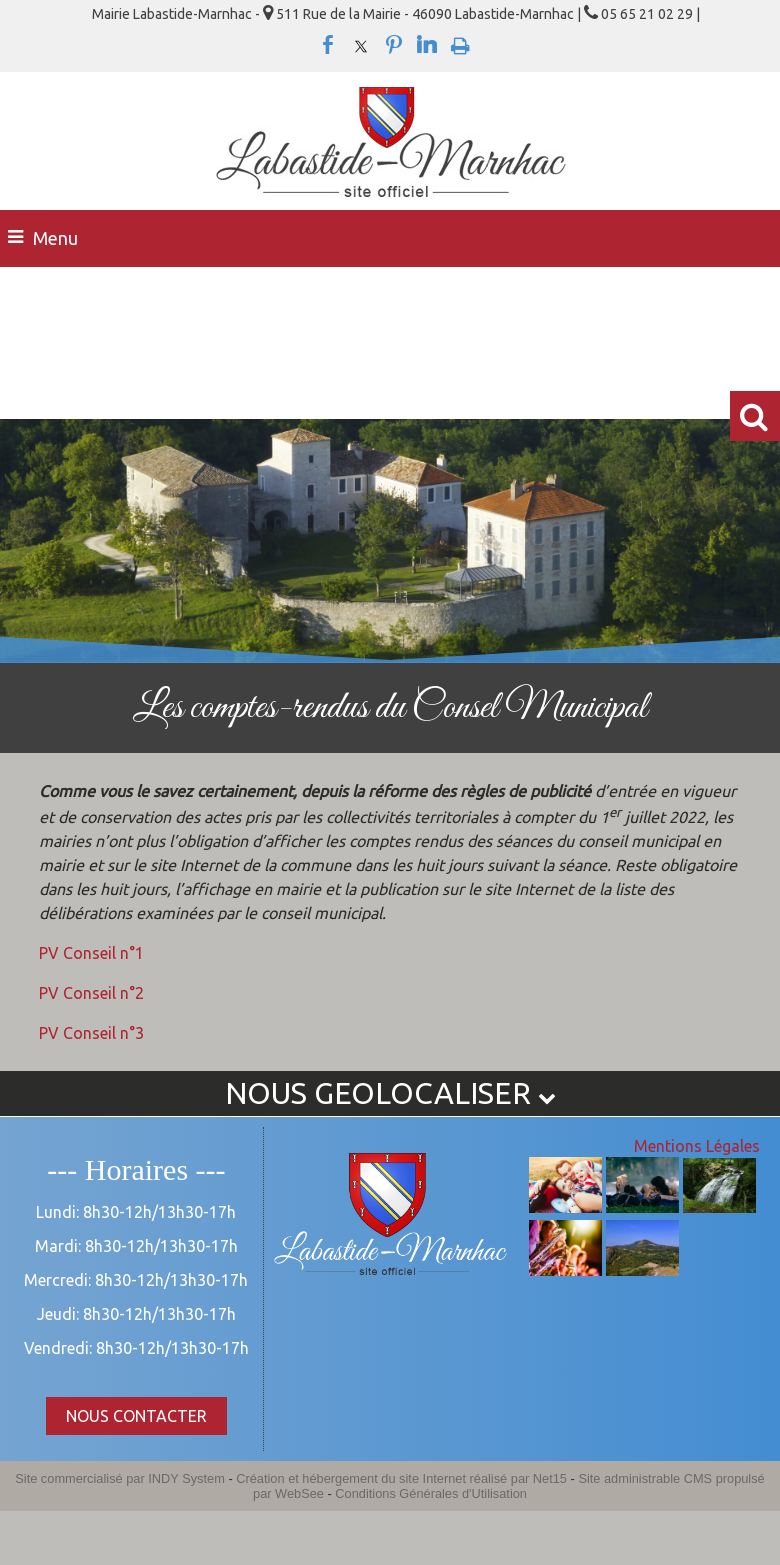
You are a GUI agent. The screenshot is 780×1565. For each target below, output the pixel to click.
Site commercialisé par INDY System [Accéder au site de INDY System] (120, 1478)
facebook (328, 45)
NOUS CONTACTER (136, 1416)
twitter (361, 45)
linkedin (427, 45)
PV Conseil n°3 (91, 1033)
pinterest (394, 45)
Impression (460, 42)
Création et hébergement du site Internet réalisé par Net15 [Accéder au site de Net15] (401, 1478)
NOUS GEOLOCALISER (390, 1093)
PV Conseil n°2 (91, 993)
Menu (55, 238)
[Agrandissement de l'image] (565, 1207)
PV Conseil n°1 (91, 953)
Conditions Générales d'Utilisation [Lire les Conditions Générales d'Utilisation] (431, 1493)
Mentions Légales (697, 1146)
